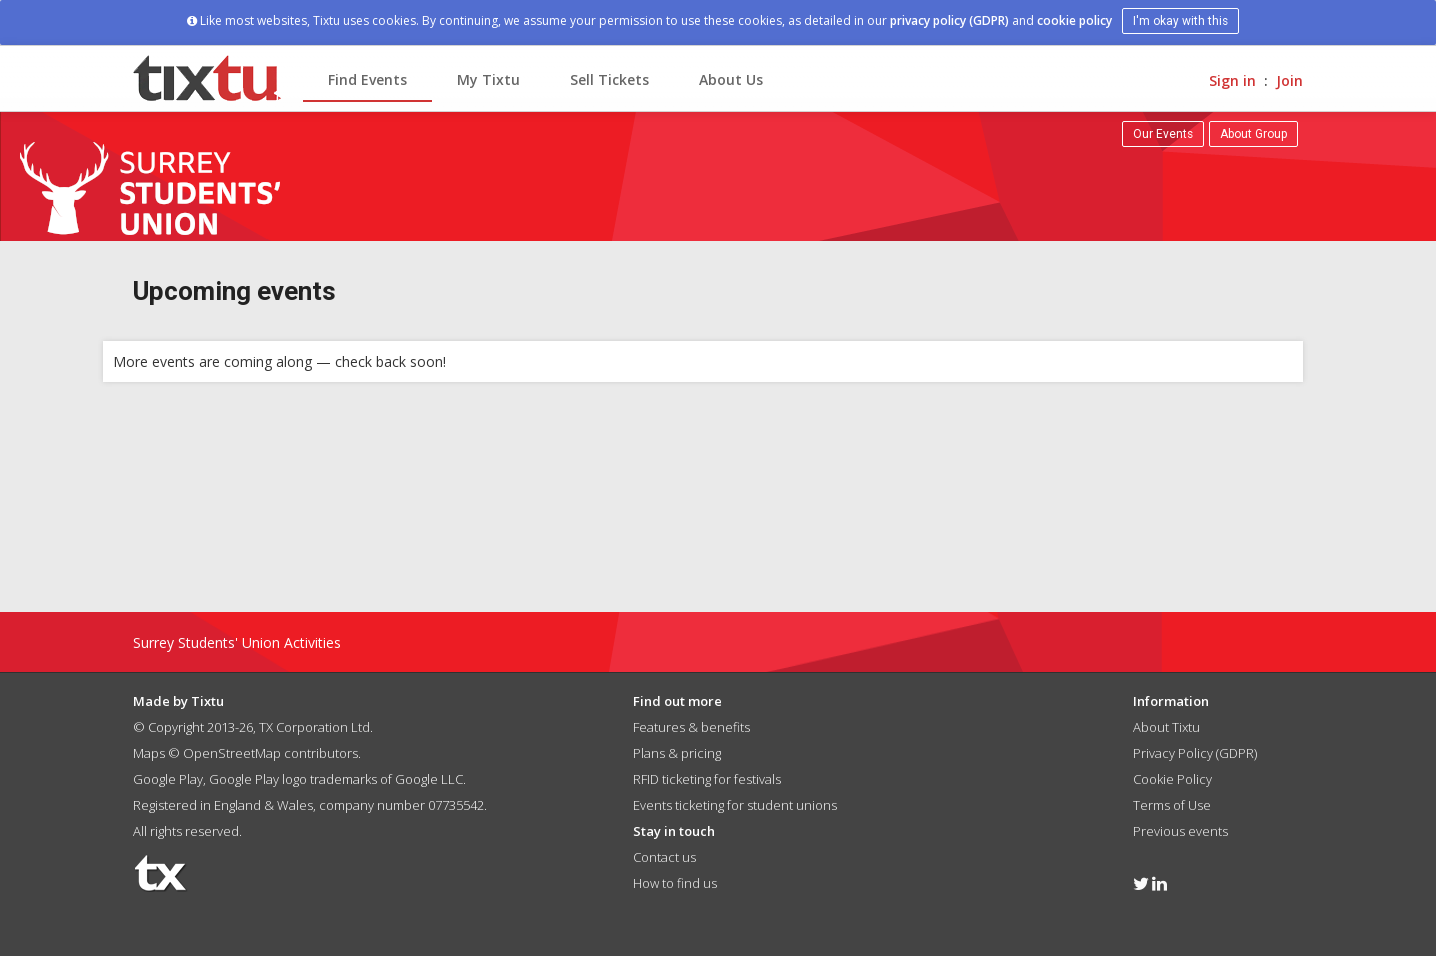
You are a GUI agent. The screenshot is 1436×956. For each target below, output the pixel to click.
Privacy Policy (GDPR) (1195, 753)
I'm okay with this (1180, 21)
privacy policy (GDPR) (949, 20)
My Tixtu (488, 79)
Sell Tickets (609, 79)
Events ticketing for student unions (735, 805)
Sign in (1232, 80)
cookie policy (1074, 20)
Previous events (1180, 831)
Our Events (1163, 134)
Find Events (367, 79)
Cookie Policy (1172, 779)
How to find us (675, 883)
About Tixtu (1166, 727)
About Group (1253, 134)
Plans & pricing (677, 753)
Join (1289, 80)
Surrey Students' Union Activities (237, 642)
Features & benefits (691, 727)
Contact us (664, 857)
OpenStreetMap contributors (270, 753)
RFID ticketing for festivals (707, 779)
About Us (731, 79)
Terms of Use (1172, 805)
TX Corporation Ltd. (316, 727)
